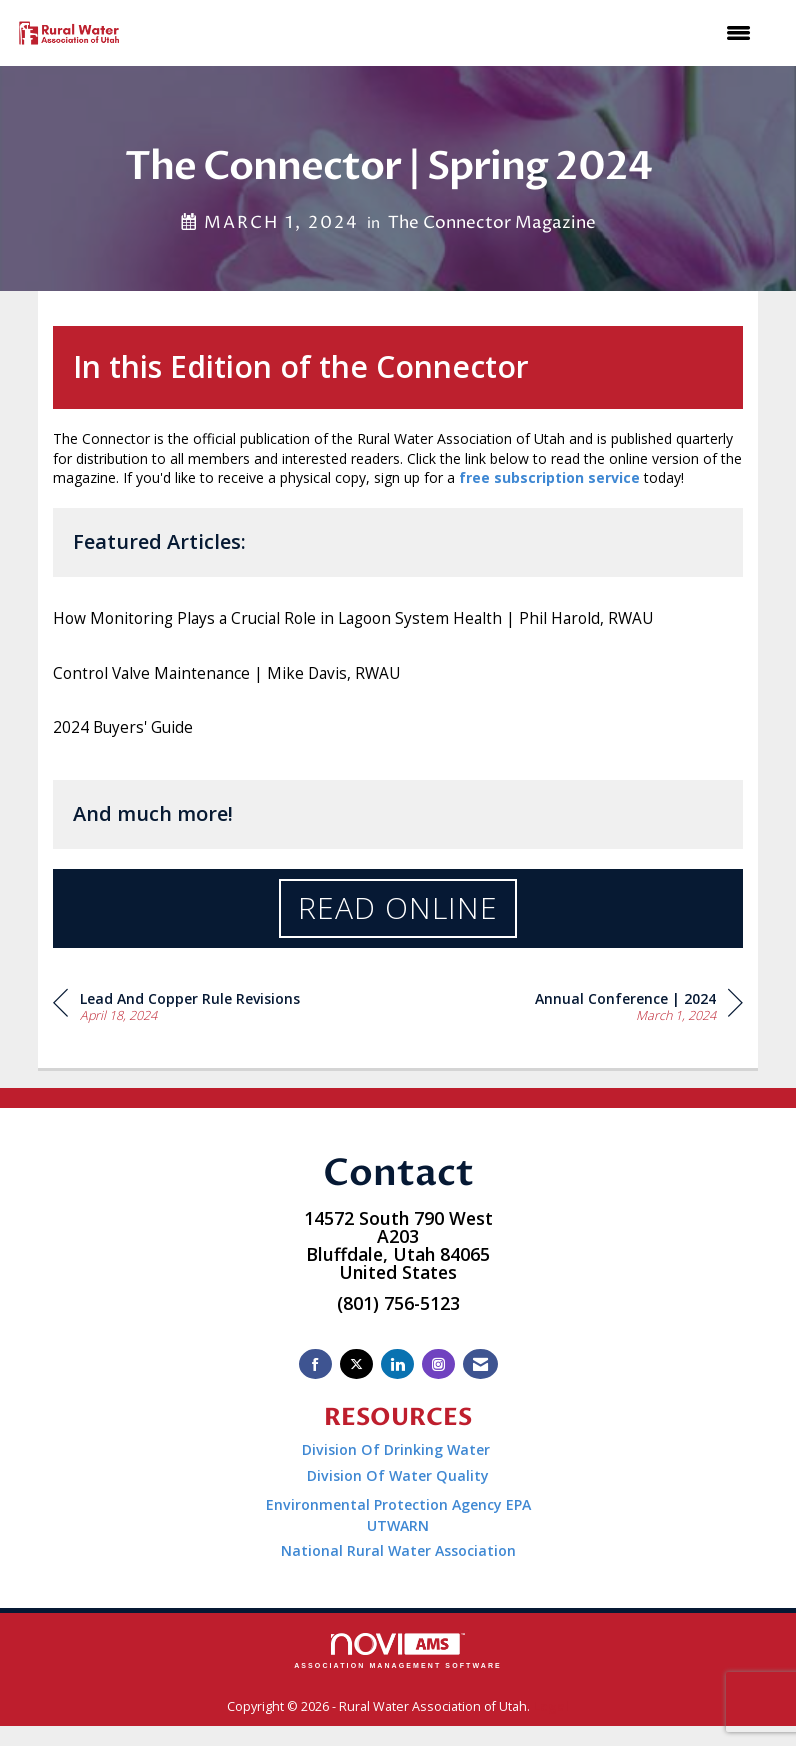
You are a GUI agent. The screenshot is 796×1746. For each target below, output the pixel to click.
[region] (639, 1005)
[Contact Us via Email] (480, 1364)
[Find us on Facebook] (315, 1364)
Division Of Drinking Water (398, 1449)
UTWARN (398, 1525)
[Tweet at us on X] (356, 1364)
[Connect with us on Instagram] (438, 1364)
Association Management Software (398, 1651)
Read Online (398, 907)
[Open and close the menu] (449, 33)
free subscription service (549, 477)
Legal (551, 1706)
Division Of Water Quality (398, 1475)
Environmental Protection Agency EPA (398, 1504)
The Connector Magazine (492, 223)
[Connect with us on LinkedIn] (397, 1364)
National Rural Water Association (398, 1550)
